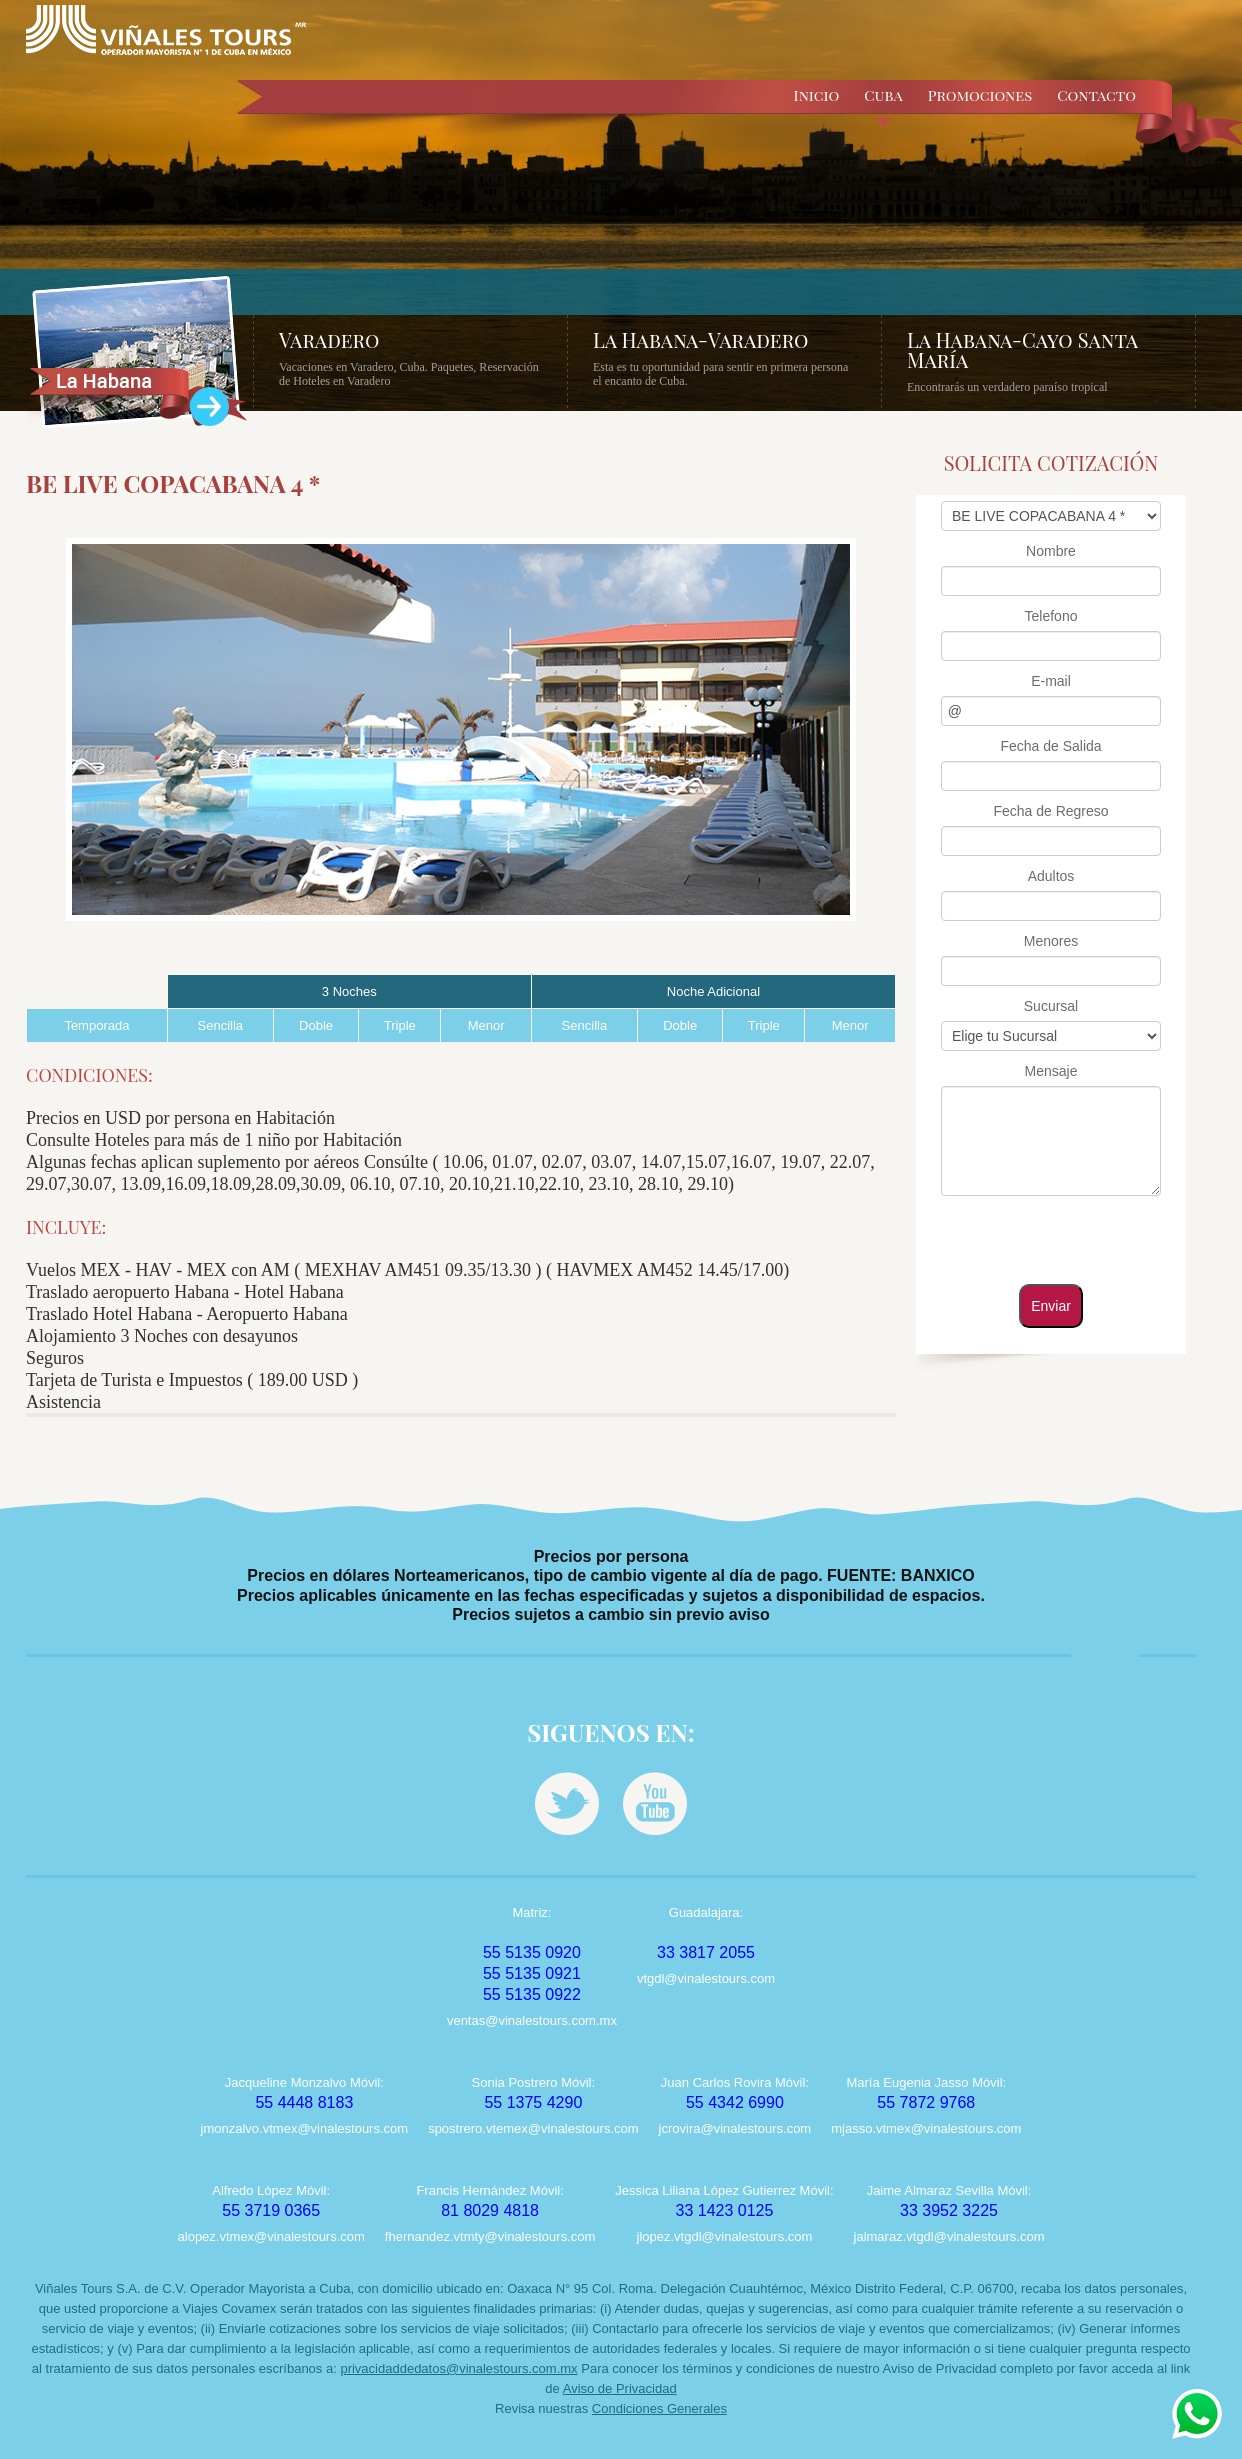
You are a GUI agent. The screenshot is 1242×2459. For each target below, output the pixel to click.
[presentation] (1049, 1239)
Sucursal (1051, 1006)
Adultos (1051, 876)
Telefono (1051, 616)
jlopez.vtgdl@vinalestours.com (725, 2236)
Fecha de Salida (1050, 746)
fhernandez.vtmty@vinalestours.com (490, 2236)
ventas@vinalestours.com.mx (532, 2020)
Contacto (1096, 95)
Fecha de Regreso (1050, 811)
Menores (1051, 941)
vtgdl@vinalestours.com (706, 1978)
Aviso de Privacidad (620, 2388)
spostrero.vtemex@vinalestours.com (533, 2128)
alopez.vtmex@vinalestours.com (271, 2236)
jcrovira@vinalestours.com (735, 2128)
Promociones (980, 95)
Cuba (883, 106)
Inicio (817, 95)
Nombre (1051, 551)
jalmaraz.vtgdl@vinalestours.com (949, 2236)
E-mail (1051, 681)
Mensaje (1051, 1071)
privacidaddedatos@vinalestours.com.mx (458, 2368)
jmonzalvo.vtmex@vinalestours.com (305, 2128)
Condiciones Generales (659, 2408)
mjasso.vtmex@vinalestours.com (926, 2128)
